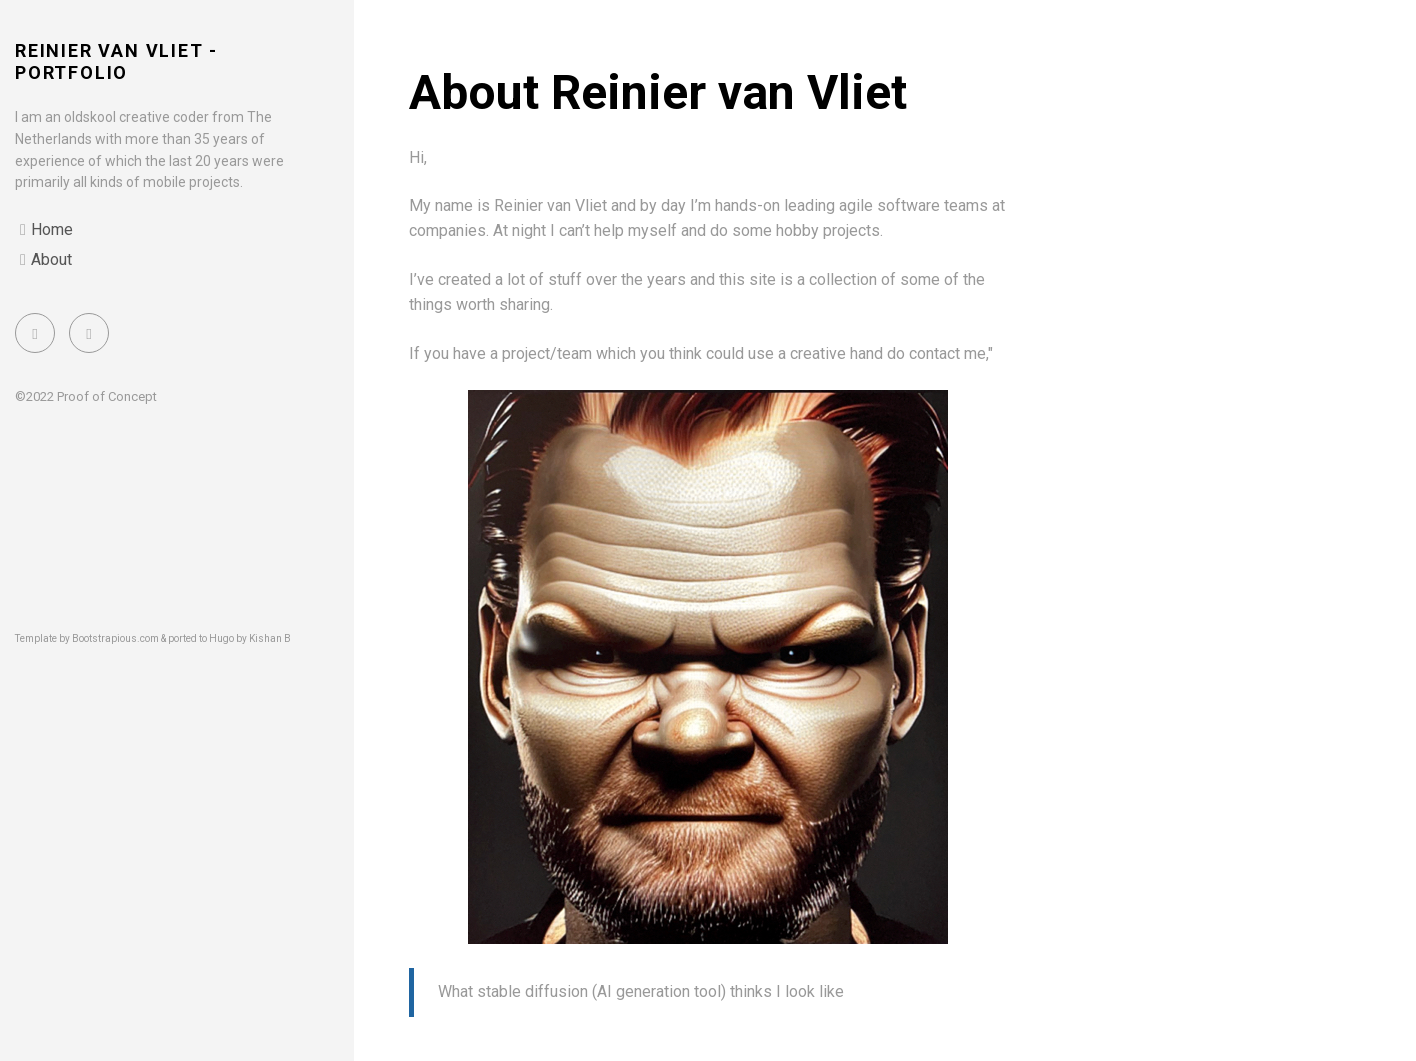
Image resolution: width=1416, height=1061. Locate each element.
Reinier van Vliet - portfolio (116, 61)
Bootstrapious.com (115, 638)
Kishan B (270, 638)
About (51, 259)
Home (52, 229)
